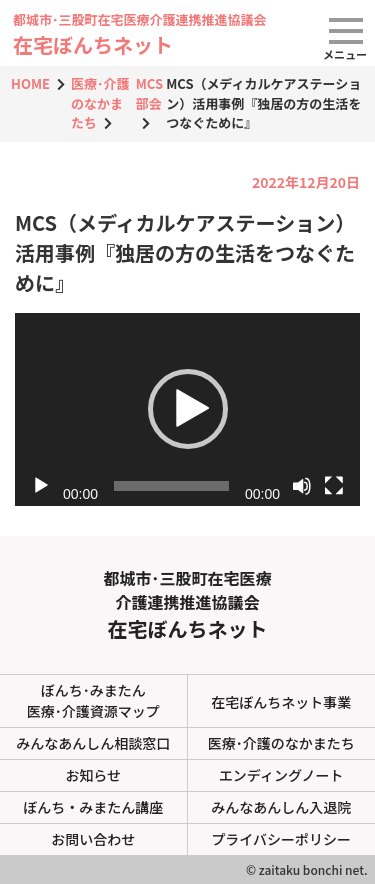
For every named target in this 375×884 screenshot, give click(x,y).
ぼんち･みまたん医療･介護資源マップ (93, 700)
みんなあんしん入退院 (281, 807)
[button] (188, 409)
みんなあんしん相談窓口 (93, 743)
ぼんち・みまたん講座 (93, 807)
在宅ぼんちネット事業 (281, 702)
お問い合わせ (93, 839)
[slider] (171, 486)
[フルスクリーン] (334, 486)
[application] (187, 410)
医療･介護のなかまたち (100, 103)
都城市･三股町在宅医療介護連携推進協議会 (187, 604)
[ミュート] (302, 486)
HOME (30, 83)
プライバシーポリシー (281, 839)
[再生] (41, 486)
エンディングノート (281, 775)
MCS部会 (149, 93)
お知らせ (93, 775)
